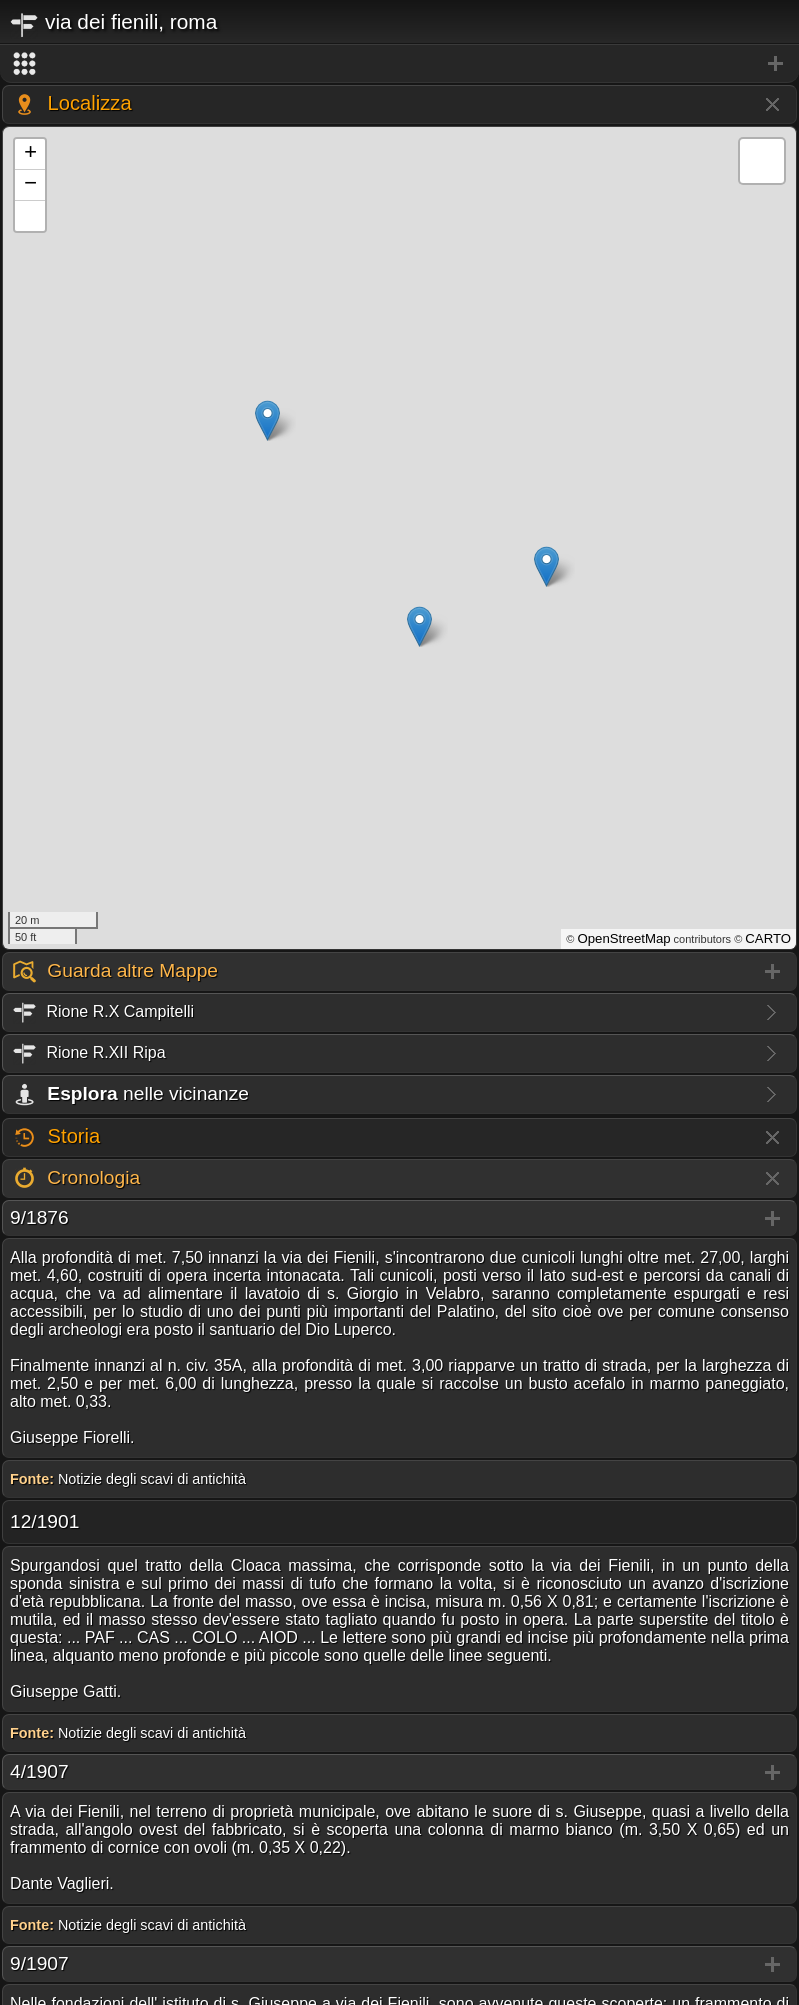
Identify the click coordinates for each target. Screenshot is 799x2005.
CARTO (768, 938)
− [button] (30, 185)
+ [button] (30, 154)
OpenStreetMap (623, 938)
